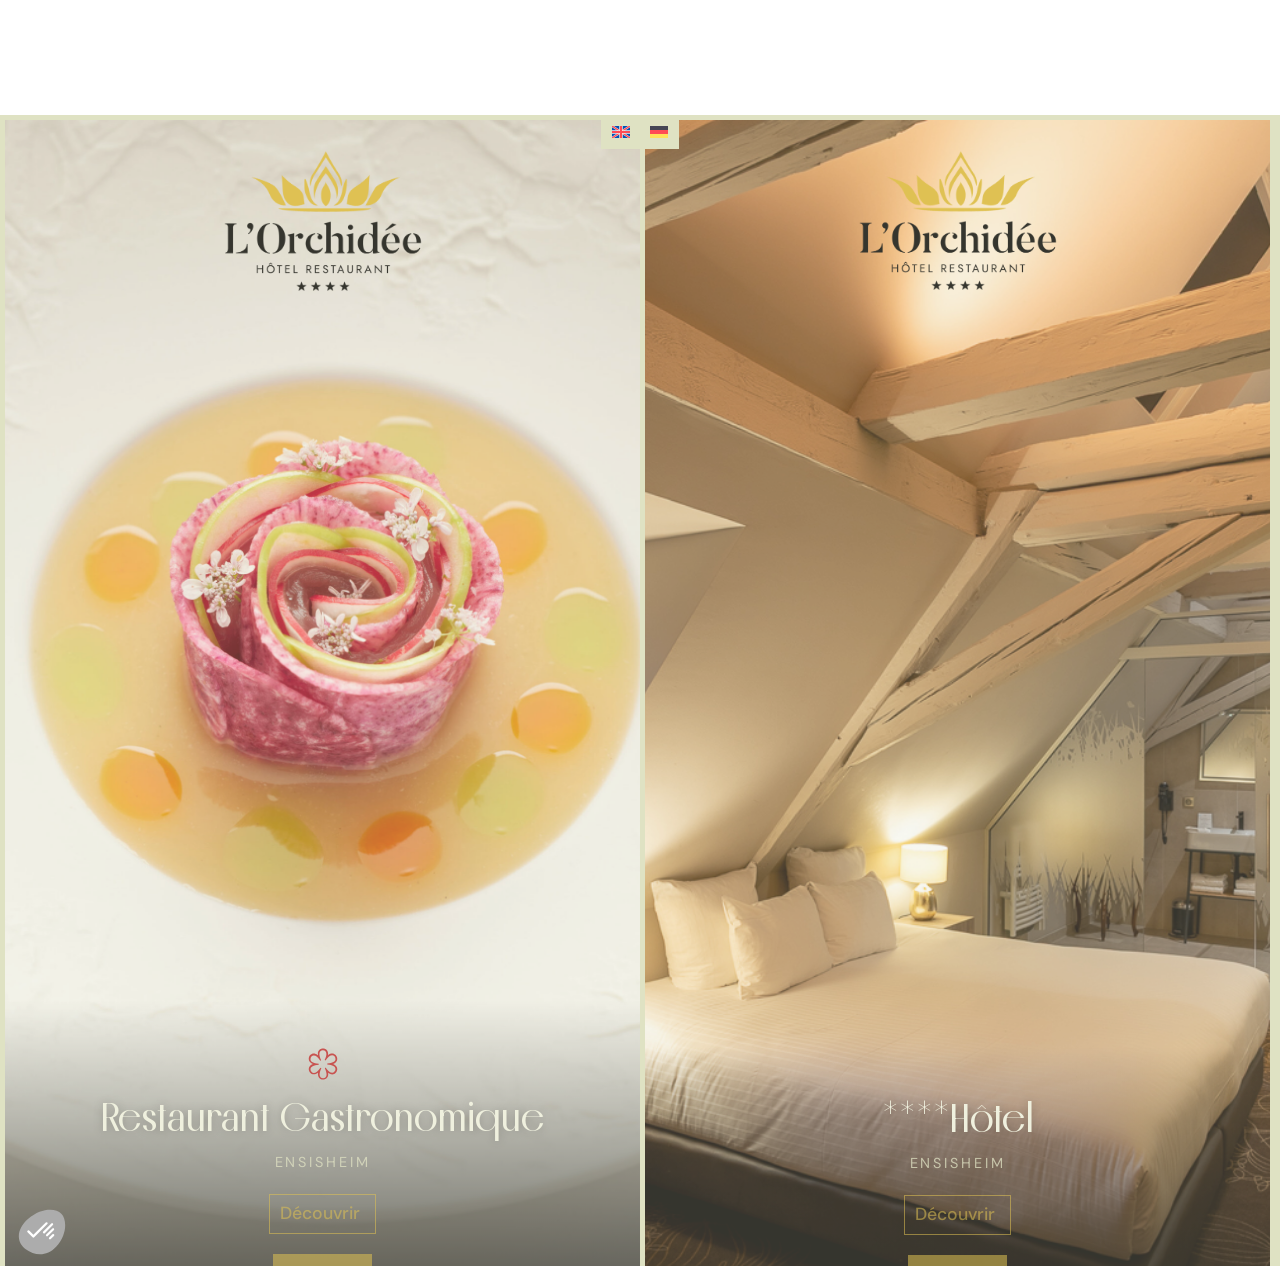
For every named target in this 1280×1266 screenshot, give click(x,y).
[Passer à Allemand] (659, 132)
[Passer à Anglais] (621, 132)
